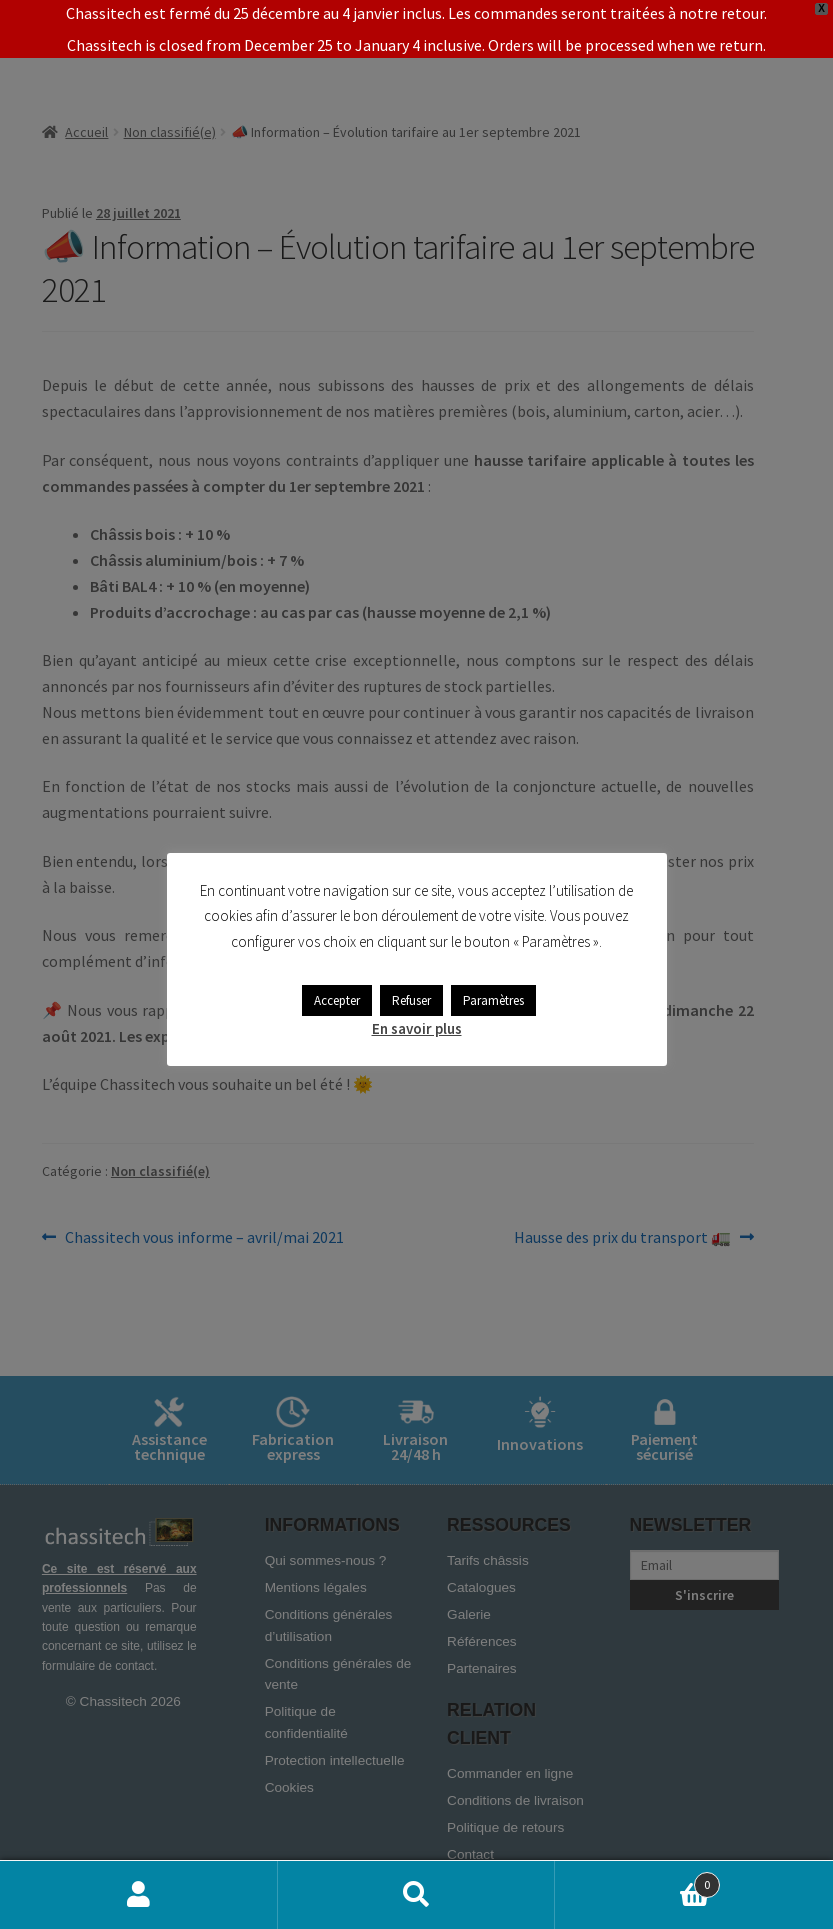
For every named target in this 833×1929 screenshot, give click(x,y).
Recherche (417, 1895)
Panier (637, 1880)
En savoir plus (417, 1028)
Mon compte (139, 1895)
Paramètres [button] (493, 1000)
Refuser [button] (411, 1000)
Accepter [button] (337, 1000)
